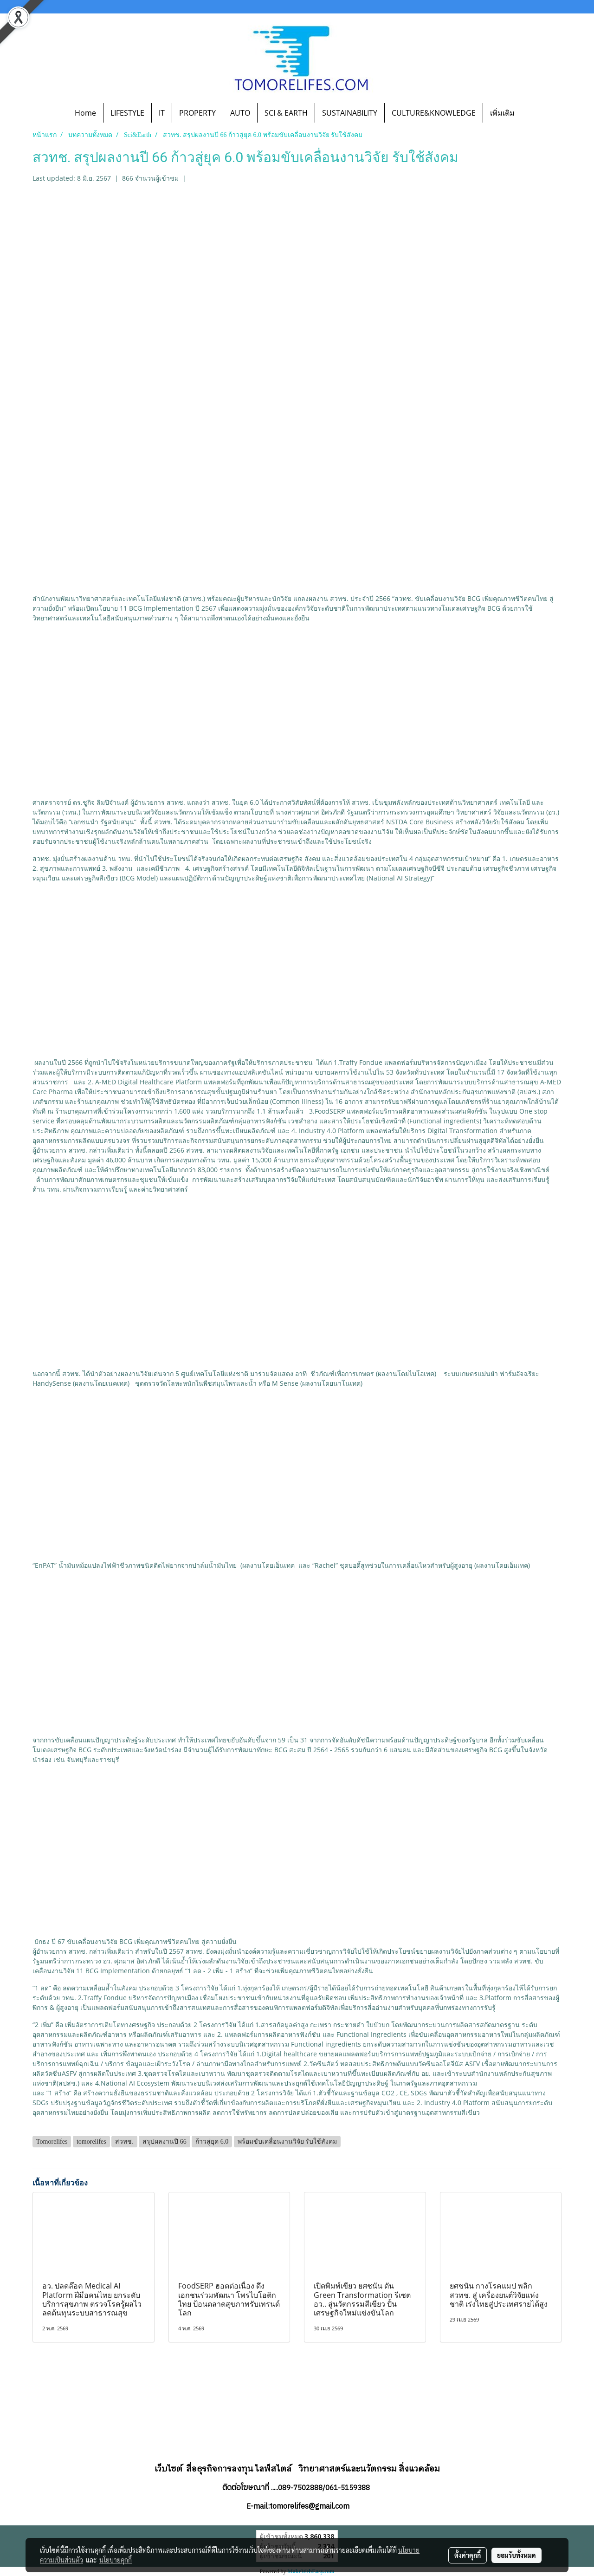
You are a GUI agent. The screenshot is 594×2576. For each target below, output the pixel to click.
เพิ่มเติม (502, 113)
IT (162, 113)
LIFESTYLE (127, 113)
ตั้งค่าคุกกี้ (467, 2555)
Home (85, 113)
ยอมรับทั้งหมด (516, 2555)
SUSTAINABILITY (349, 113)
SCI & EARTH (286, 113)
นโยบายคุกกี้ (115, 2560)
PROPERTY (197, 113)
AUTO (240, 113)
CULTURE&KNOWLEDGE (434, 113)
